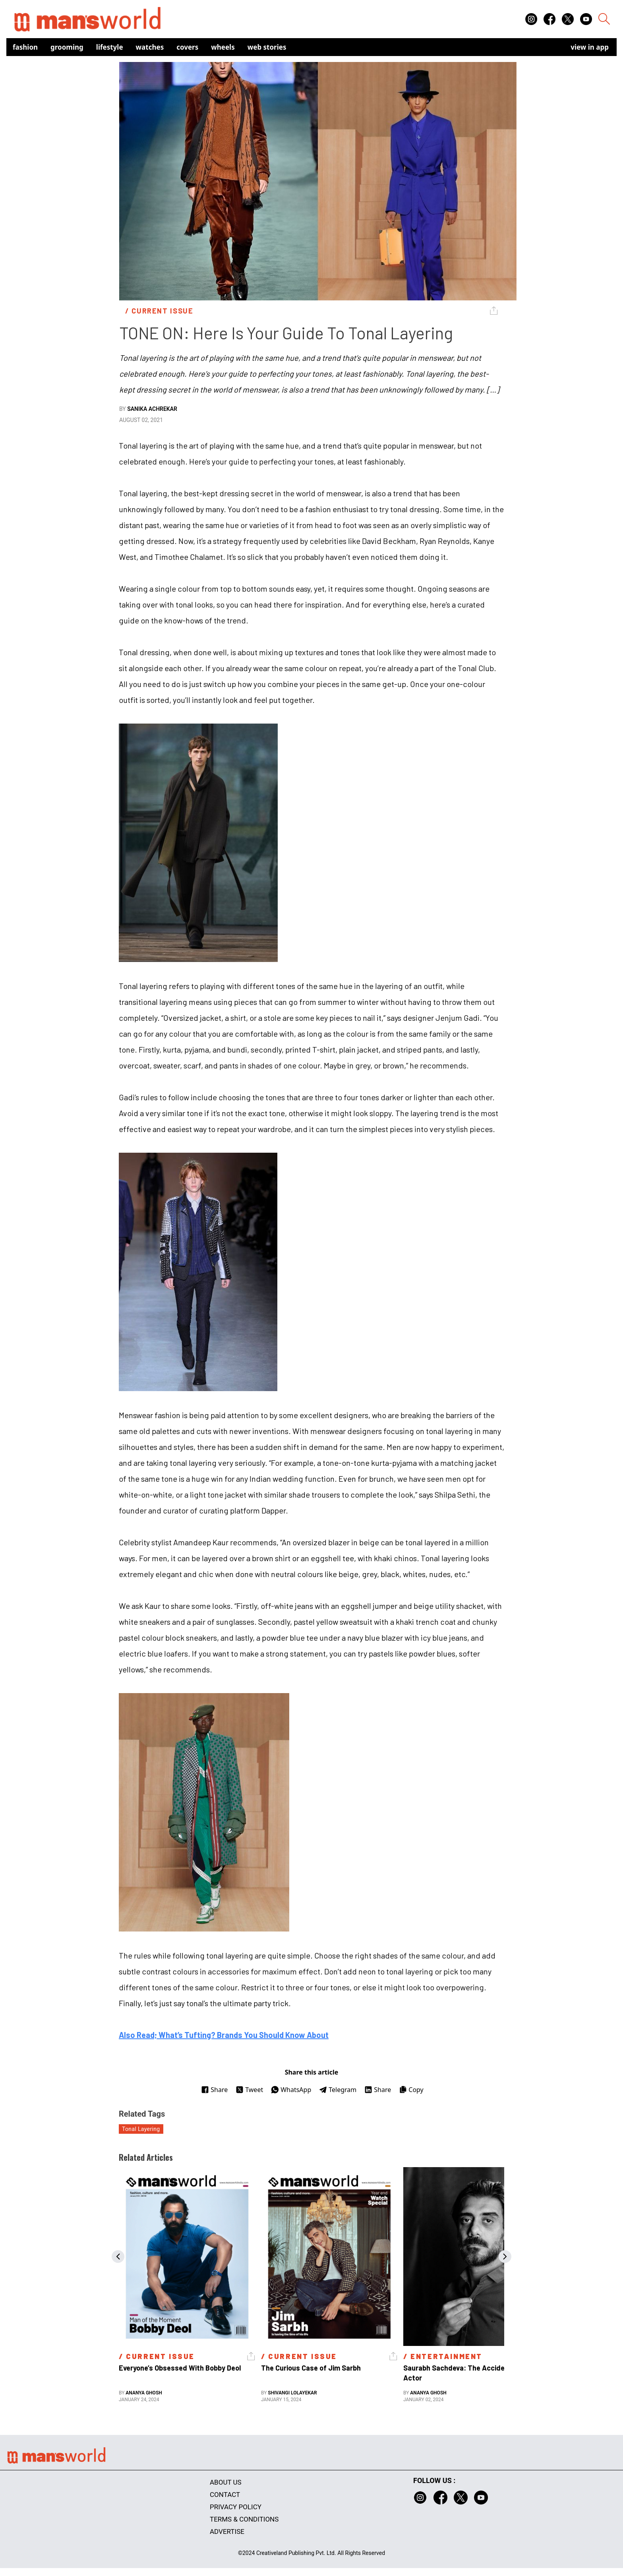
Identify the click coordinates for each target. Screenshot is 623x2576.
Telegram (337, 2089)
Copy (411, 2089)
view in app (590, 47)
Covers (187, 47)
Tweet (249, 2089)
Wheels (223, 47)
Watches (150, 47)
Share (214, 2089)
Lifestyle (109, 47)
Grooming (66, 47)
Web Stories (267, 47)
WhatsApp (291, 2089)
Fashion (25, 47)
